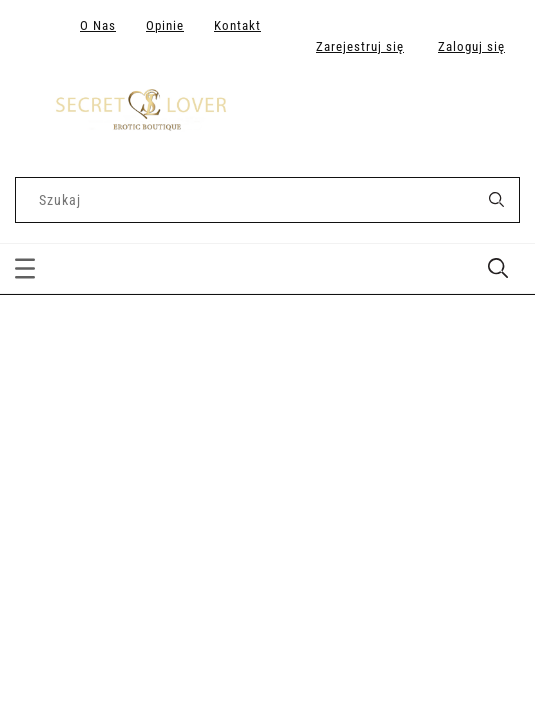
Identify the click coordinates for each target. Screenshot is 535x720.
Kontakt (237, 25)
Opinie (165, 25)
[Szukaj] (496, 200)
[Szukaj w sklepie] (249, 200)
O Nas (98, 25)
